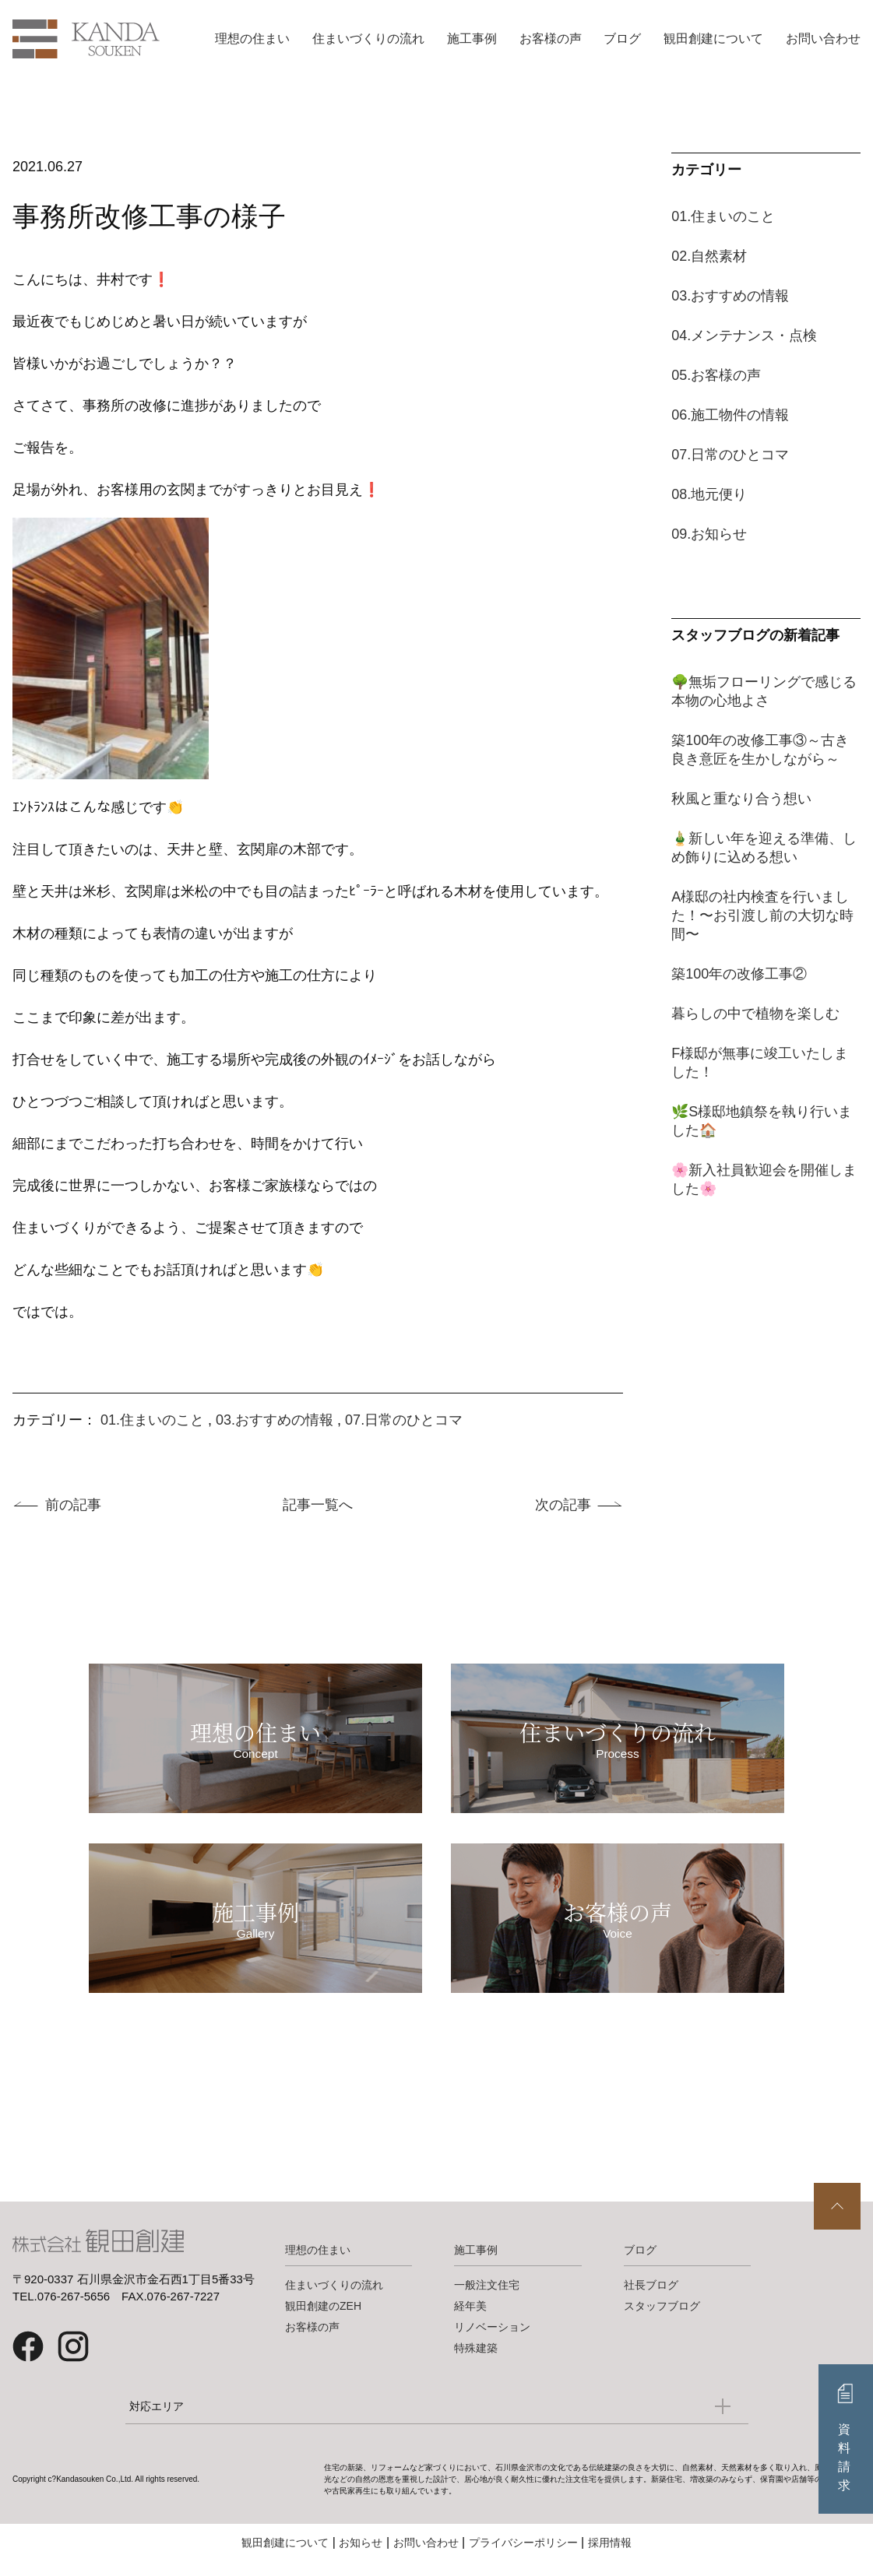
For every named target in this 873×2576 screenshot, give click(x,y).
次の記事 (563, 1505)
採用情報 (610, 2556)
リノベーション (492, 2341)
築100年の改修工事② (739, 974)
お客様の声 (550, 38)
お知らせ (360, 2556)
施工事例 (472, 38)
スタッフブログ (662, 2320)
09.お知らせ (709, 534)
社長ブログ (651, 2299)
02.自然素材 (709, 256)
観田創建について (713, 38)
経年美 (470, 2320)
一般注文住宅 (486, 2299)
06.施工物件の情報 (730, 415)
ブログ (622, 38)
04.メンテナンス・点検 (744, 335)
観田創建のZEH (323, 2320)
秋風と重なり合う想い (741, 799)
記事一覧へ (318, 1505)
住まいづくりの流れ (368, 38)
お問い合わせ (823, 38)
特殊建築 (476, 2362)
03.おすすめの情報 (274, 1420)
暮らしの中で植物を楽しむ (755, 1013)
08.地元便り (709, 494)
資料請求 (846, 2457)
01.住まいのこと (152, 1420)
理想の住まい (252, 38)
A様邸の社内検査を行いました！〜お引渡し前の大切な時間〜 (762, 915)
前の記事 (73, 1505)
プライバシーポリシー (523, 2556)
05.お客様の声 (716, 375)
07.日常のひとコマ (404, 1420)
